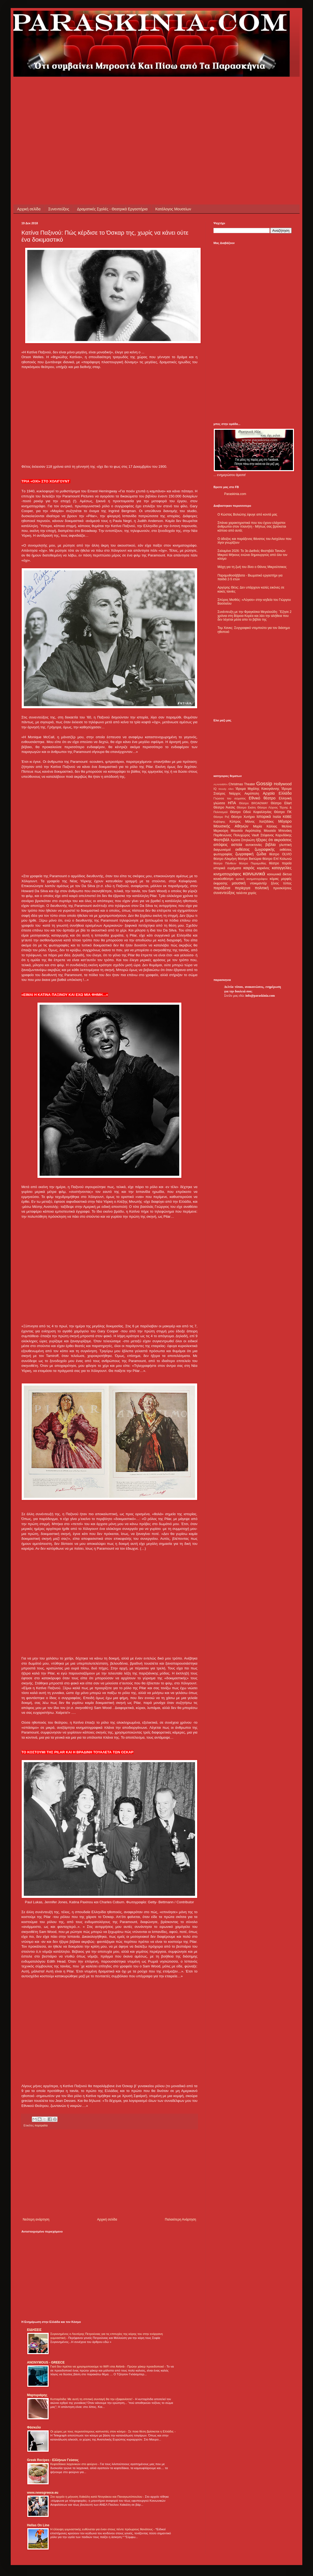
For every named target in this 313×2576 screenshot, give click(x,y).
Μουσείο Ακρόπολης (246, 831)
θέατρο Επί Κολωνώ (277, 859)
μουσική (239, 883)
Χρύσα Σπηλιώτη (243, 840)
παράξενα (221, 888)
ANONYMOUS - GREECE (46, 2362)
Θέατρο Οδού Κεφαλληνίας (251, 812)
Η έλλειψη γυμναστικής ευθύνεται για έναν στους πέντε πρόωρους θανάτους (102, 2529)
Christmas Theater (241, 784)
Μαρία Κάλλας (265, 826)
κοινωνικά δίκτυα (279, 874)
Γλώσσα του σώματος (229, 798)
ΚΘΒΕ (287, 817)
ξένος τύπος (281, 883)
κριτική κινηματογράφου (252, 878)
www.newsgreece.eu (42, 2492)
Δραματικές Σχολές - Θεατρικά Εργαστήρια (112, 209)
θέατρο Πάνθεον (224, 863)
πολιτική (262, 888)
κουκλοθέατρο (223, 879)
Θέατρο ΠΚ (283, 812)
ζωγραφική (244, 854)
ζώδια (261, 854)
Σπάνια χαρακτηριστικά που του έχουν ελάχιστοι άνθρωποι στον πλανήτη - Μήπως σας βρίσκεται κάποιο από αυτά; (251, 526)
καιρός (249, 868)
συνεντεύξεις (224, 893)
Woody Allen (226, 788)
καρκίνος (263, 868)
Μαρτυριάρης (37, 2395)
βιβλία (270, 844)
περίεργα (242, 888)
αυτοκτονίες (254, 845)
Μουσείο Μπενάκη (278, 831)
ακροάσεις (283, 840)
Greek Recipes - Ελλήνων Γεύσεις (53, 2460)
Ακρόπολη (252, 793)
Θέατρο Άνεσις (224, 807)
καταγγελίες (282, 868)
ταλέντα (241, 893)
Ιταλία (277, 817)
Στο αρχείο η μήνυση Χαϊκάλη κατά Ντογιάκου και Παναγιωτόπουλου (96, 2496)
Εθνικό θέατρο (262, 798)
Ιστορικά (264, 816)
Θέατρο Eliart (281, 803)
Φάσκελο (34, 2427)
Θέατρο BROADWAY (253, 803)
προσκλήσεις (282, 888)
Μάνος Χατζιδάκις (259, 821)
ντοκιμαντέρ (258, 883)
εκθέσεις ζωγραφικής (255, 849)
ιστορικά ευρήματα (227, 868)
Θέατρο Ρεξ (221, 816)
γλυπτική (285, 845)
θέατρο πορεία (280, 863)
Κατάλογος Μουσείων (173, 209)
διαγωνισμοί (222, 850)
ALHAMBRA (220, 784)
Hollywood (283, 784)
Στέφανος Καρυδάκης (276, 835)
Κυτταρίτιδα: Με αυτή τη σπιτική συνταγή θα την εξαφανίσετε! (91, 2399)
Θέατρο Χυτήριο (243, 817)
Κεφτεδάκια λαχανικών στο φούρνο (74, 2464)
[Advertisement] (91, 114)
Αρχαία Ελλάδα (277, 793)
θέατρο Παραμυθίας (252, 863)
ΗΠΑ (232, 803)
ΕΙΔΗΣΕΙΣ (34, 2330)
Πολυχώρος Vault (246, 835)
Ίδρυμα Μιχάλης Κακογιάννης (257, 789)
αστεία (236, 844)
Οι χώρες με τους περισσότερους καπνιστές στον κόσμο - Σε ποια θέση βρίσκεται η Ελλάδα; (112, 2431)
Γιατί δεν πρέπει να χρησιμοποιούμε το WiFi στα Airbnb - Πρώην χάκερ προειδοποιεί (107, 2366)
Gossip (264, 783)
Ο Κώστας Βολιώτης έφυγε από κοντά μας (247, 514)
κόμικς (274, 879)
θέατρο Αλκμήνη (225, 859)
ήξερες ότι (264, 840)
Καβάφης (219, 821)
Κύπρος (235, 821)
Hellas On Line (38, 2525)
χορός (252, 893)
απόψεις (220, 844)
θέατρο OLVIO (280, 854)
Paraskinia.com (235, 494)
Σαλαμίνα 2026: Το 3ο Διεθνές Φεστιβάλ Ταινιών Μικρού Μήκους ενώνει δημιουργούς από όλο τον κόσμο (252, 554)
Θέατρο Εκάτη (246, 807)
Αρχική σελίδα (28, 209)
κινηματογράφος (227, 874)
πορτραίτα (41, 2125)
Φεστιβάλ (221, 840)
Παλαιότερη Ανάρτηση (180, 2219)
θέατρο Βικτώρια (249, 859)
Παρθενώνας (222, 835)
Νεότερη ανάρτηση (36, 2219)
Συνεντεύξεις (58, 209)
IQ (214, 788)
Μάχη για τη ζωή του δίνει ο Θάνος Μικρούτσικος (252, 567)
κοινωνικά (254, 873)
